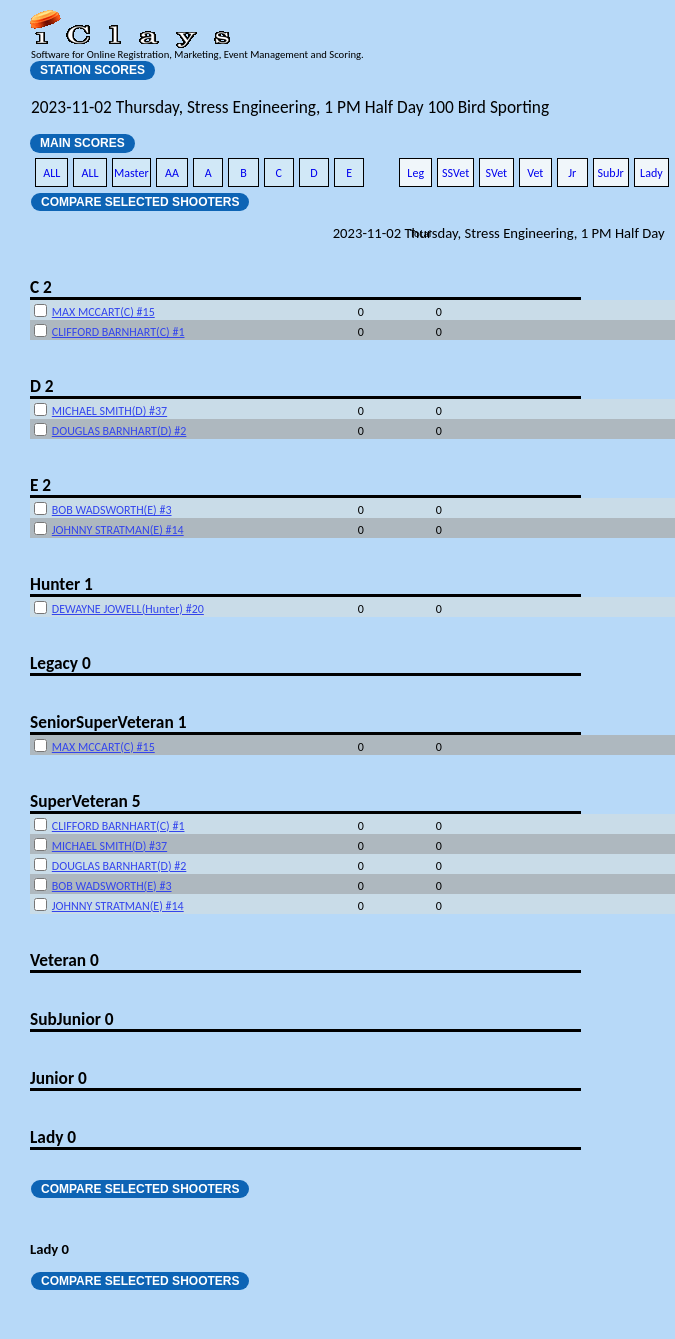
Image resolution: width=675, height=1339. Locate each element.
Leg (415, 173)
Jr (572, 173)
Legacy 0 (60, 663)
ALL (51, 173)
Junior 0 (58, 1078)
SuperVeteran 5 (85, 801)
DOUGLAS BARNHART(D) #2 (119, 431)
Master (131, 173)
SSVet (455, 173)
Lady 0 (53, 1137)
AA (172, 173)
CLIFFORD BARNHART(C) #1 (118, 332)
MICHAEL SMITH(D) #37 (109, 411)
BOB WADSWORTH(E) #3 (112, 510)
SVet (497, 173)
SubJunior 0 (72, 1019)
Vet (535, 173)
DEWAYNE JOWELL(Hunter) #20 (128, 609)
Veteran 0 (64, 960)
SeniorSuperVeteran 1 (108, 722)
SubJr (611, 173)
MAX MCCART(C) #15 (103, 312)
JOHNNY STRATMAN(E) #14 (118, 530)
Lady (651, 173)
